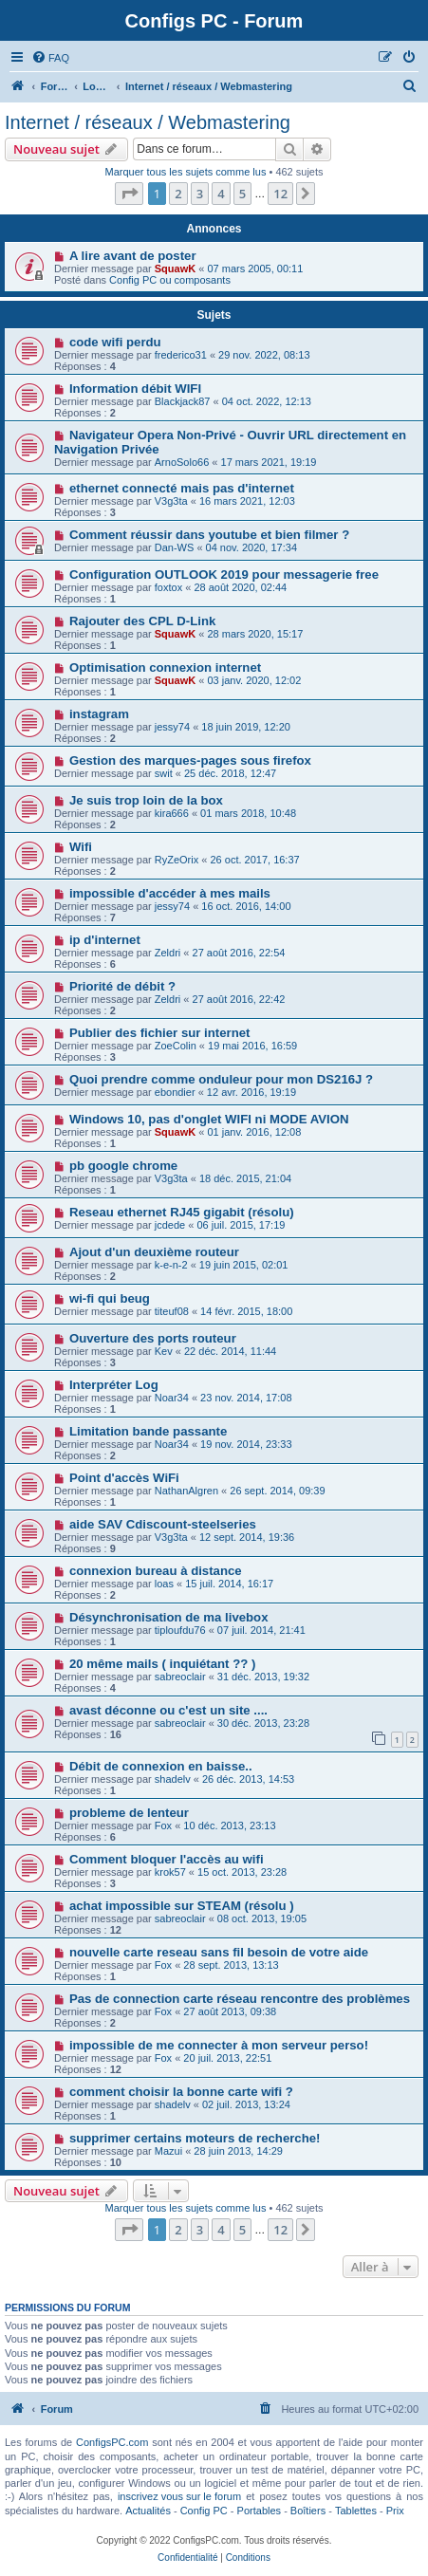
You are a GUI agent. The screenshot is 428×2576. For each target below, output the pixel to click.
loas (164, 1583)
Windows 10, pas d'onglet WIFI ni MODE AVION (209, 1119)
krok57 (170, 1872)
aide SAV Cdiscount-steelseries (162, 1524)
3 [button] (199, 193)
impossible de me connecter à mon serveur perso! (218, 2045)
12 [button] (280, 193)
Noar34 (172, 1397)
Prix (395, 2510)
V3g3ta (171, 501)
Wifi (80, 847)
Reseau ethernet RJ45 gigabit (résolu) (181, 1212)
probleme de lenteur (129, 1813)
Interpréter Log (113, 1385)
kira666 (172, 813)
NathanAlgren (186, 1490)
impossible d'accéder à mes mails (169, 893)
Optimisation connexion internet (165, 667)
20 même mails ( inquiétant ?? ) (162, 1664)
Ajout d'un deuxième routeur (154, 1252)
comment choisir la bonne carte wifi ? (181, 2092)
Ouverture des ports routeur (152, 1338)
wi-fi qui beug (109, 1298)
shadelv (173, 1779)
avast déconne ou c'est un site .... (168, 1710)
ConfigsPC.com (112, 2442)
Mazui (168, 2151)
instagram (99, 714)
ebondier (175, 1092)
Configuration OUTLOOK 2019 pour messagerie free (224, 574)
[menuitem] (50, 57)
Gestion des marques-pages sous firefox (190, 760)
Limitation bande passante (148, 1431)
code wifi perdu (115, 342)
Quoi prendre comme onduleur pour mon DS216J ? (221, 1079)
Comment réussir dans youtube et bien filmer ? (209, 535)
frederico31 (181, 355)
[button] (129, 193)
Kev (164, 1351)
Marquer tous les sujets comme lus (185, 171)
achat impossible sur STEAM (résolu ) (181, 1906)
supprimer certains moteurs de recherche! (195, 2138)
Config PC (204, 2510)
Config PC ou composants (170, 280)
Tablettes (356, 2510)
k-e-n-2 (171, 1264)
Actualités (148, 2510)
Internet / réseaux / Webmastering (147, 122)
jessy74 (172, 726)
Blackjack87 (183, 401)
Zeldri (168, 952)
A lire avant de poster (132, 256)
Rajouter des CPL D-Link (142, 621)
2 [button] (178, 193)
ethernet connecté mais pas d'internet (181, 488)
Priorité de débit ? (122, 986)
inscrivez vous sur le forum (179, 2496)
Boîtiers (308, 2510)
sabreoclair (180, 1676)
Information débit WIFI (135, 388)
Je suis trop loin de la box (146, 800)
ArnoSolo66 (182, 462)
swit (164, 773)
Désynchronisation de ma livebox (169, 1617)
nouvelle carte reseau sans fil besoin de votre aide (218, 1952)
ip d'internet (104, 940)
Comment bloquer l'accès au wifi (166, 1859)
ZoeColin (175, 1045)
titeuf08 (172, 1311)
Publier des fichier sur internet (160, 1033)
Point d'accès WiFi (124, 1478)
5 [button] (242, 193)
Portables (259, 2510)
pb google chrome (123, 1165)
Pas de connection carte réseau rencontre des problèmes (239, 1999)
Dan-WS (175, 547)
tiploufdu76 (180, 1630)
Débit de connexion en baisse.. (160, 1766)
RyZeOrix (176, 859)
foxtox (168, 587)
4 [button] (220, 193)
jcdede (170, 1225)
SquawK (175, 268)
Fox (163, 1825)
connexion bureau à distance (155, 1571)
